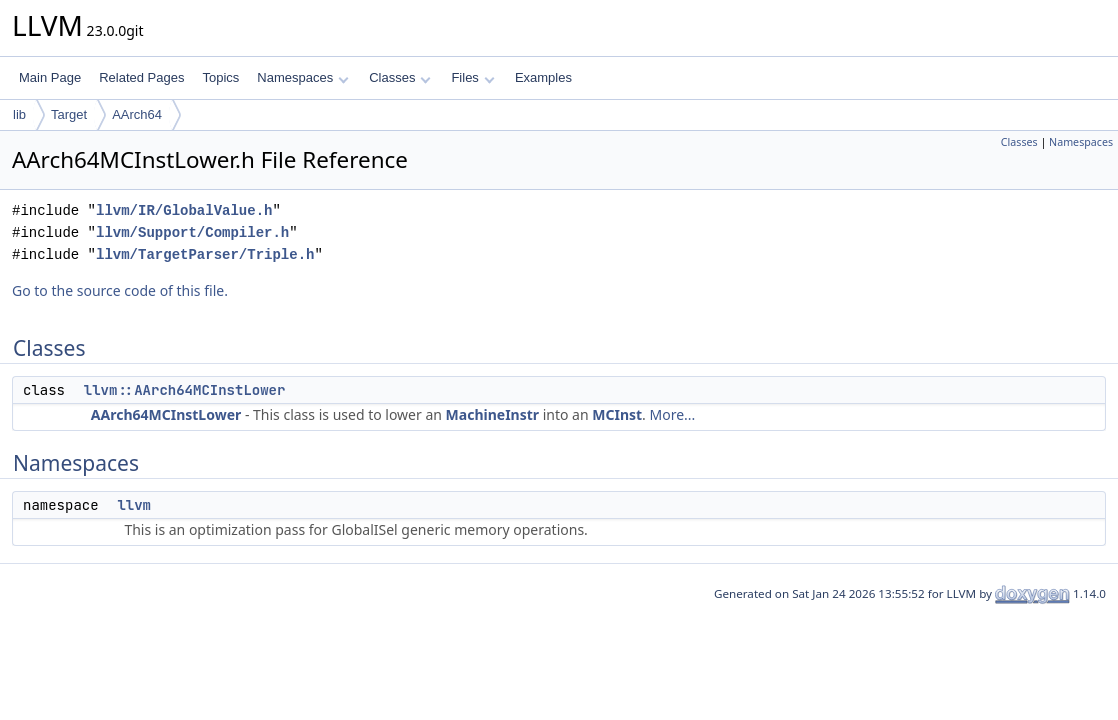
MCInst (617, 414)
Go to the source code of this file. (120, 290)
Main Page (50, 77)
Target (69, 114)
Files (472, 77)
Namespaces (302, 77)
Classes (400, 77)
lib (19, 114)
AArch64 (137, 114)
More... (673, 414)
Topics (220, 77)
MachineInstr (492, 414)
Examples (543, 77)
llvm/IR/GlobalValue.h (184, 210)
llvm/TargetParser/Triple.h (205, 254)
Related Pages (141, 77)
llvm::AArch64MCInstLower (185, 390)
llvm (134, 505)
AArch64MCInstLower (166, 414)
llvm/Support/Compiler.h (192, 232)
